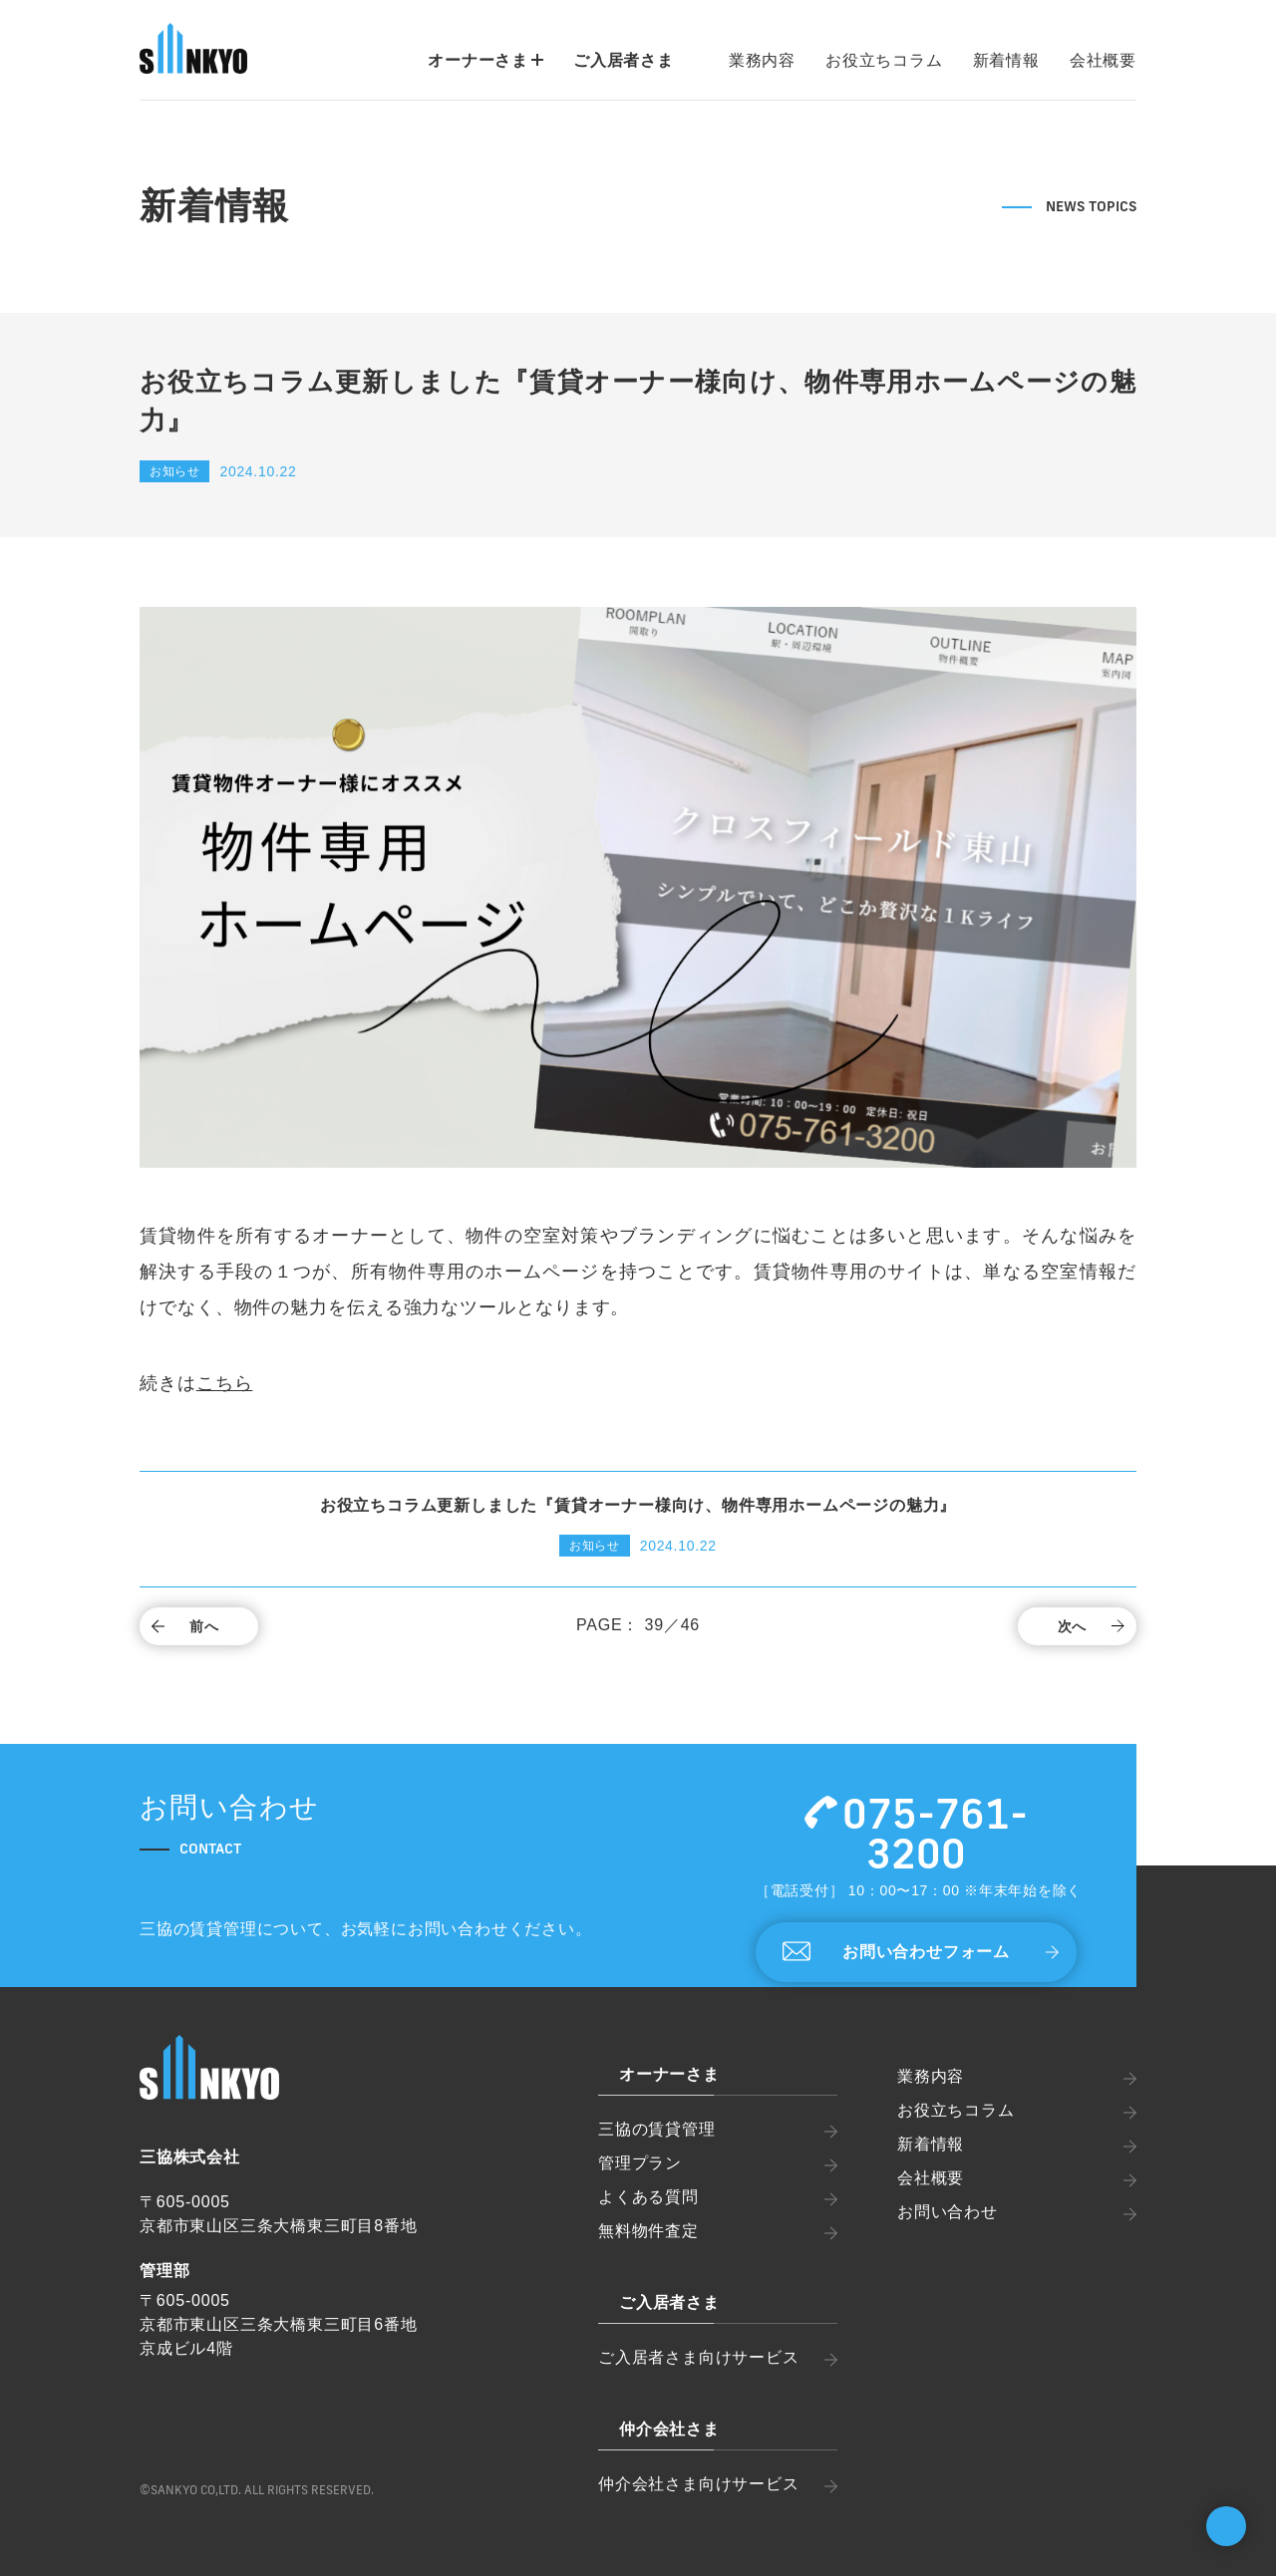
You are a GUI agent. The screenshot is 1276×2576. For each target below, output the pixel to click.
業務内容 (762, 60)
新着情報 (1006, 60)
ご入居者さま (623, 60)
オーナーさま (485, 60)
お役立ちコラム (884, 60)
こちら (224, 1383)
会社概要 (1103, 60)
